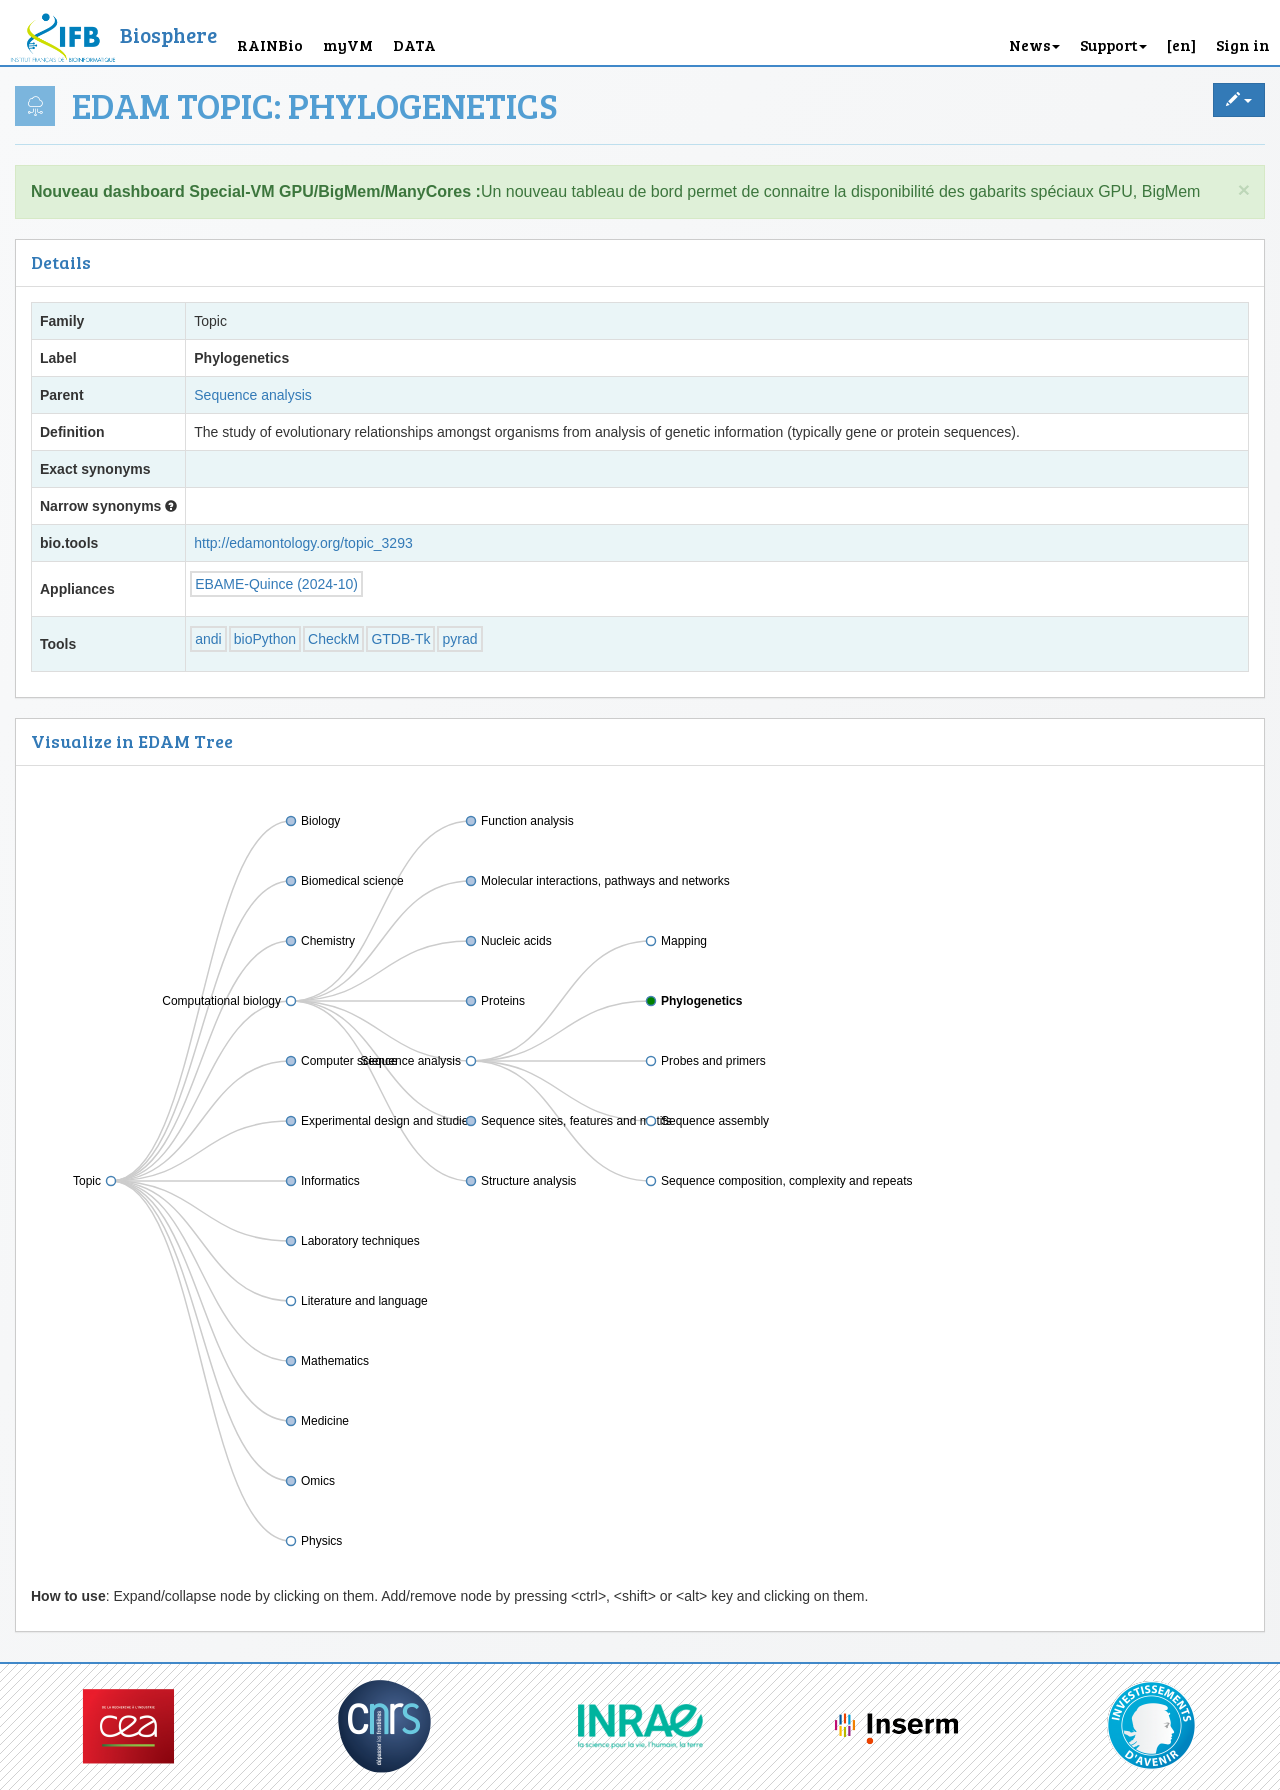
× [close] (1244, 189)
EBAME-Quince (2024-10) (276, 584)
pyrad (459, 639)
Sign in (1243, 44)
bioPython (265, 639)
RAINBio (270, 44)
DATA (414, 44)
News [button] (1034, 44)
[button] (1181, 32)
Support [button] (1113, 44)
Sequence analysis (253, 395)
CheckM (333, 639)
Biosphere (168, 34)
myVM (348, 44)
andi (208, 639)
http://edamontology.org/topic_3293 (303, 543)
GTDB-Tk (400, 639)
